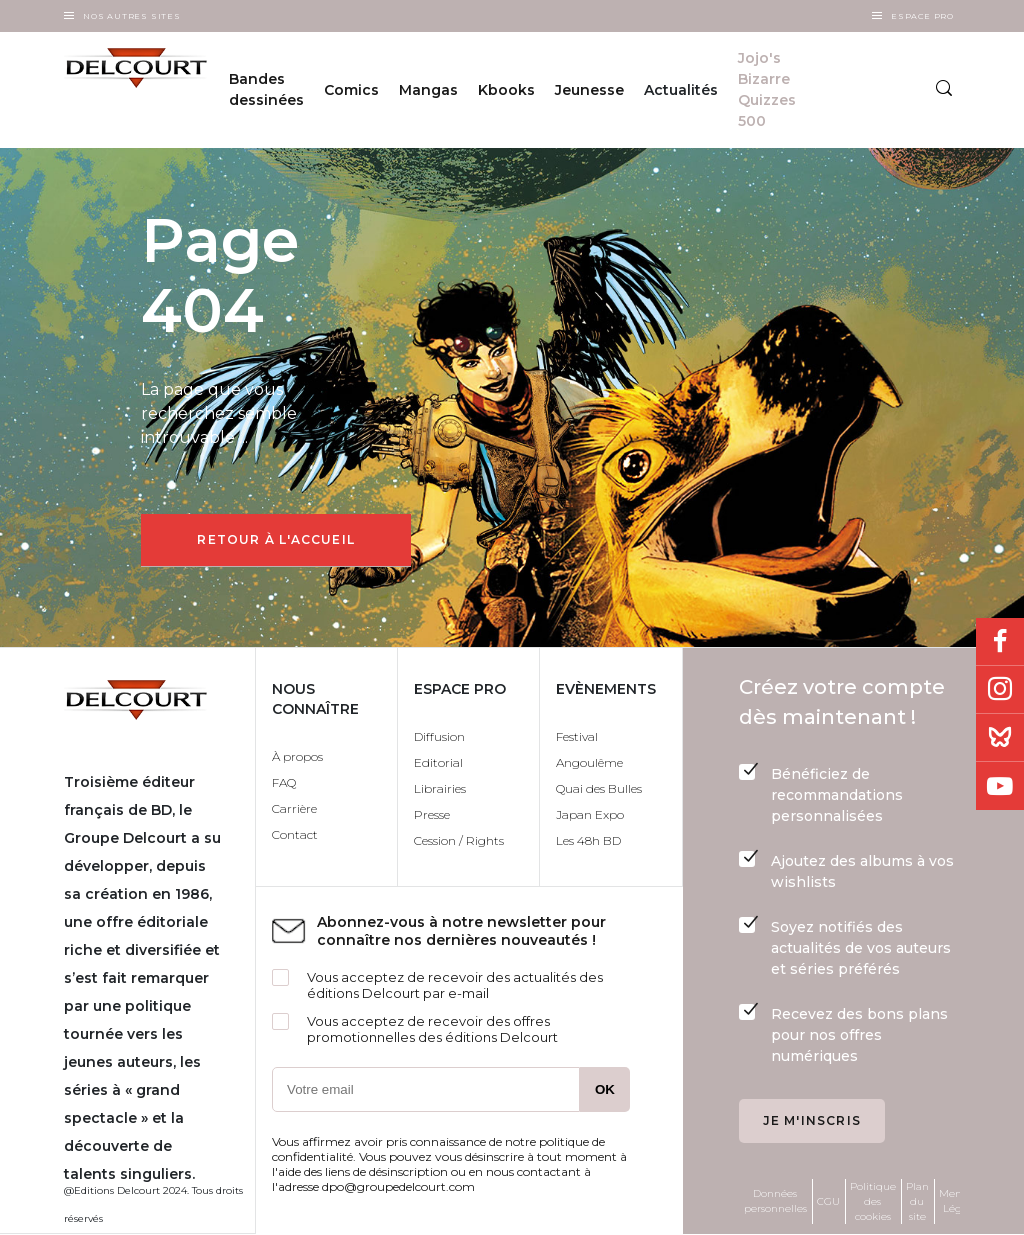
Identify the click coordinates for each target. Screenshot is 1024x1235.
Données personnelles (775, 1201)
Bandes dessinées (266, 89)
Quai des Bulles (599, 788)
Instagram (1000, 690)
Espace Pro (922, 16)
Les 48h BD (588, 840)
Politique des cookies (873, 1201)
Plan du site (917, 1201)
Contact (295, 834)
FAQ (284, 782)
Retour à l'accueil (276, 539)
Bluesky (1000, 738)
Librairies (440, 788)
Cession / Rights (459, 840)
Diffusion (439, 736)
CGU (828, 1201)
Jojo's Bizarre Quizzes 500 (767, 89)
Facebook (1000, 642)
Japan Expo (590, 814)
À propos (297, 756)
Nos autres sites (132, 16)
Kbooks (506, 90)
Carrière (294, 808)
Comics (351, 90)
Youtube (1000, 786)
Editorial (438, 762)
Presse (432, 814)
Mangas (428, 90)
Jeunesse (589, 90)
